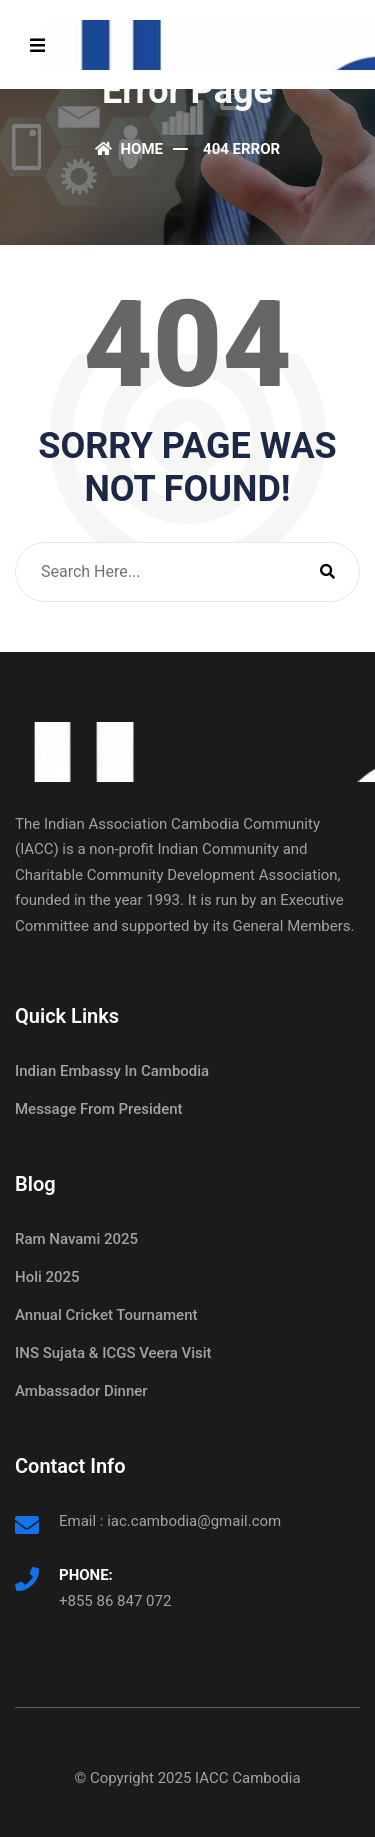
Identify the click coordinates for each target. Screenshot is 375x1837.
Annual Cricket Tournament (106, 1315)
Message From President (99, 1109)
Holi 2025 (47, 1277)
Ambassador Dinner (81, 1391)
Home (129, 149)
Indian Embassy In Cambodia (112, 1071)
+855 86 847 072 (115, 1601)
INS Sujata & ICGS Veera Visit (113, 1353)
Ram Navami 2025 (76, 1239)
